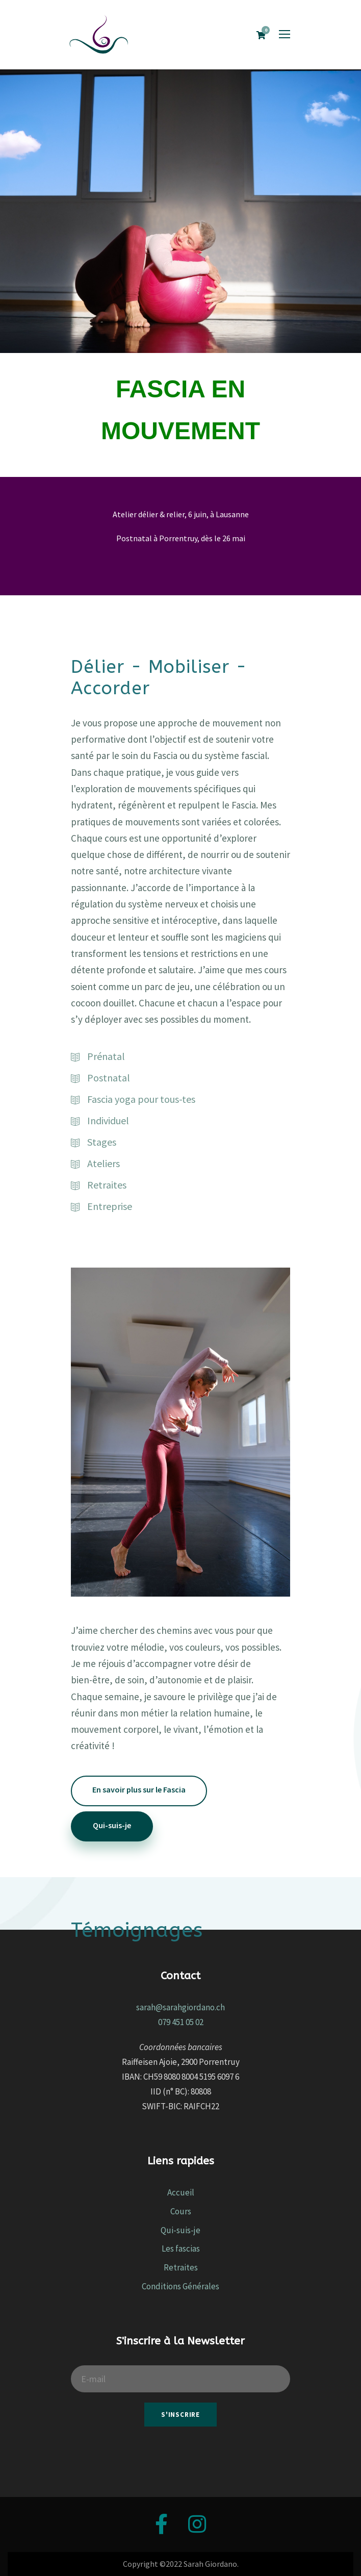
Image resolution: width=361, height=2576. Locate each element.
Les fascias (181, 2248)
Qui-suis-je (180, 2230)
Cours (180, 2211)
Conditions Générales (180, 2286)
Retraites (181, 2267)
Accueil (180, 2192)
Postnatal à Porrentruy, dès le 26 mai (180, 538)
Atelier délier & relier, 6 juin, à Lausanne (181, 514)
